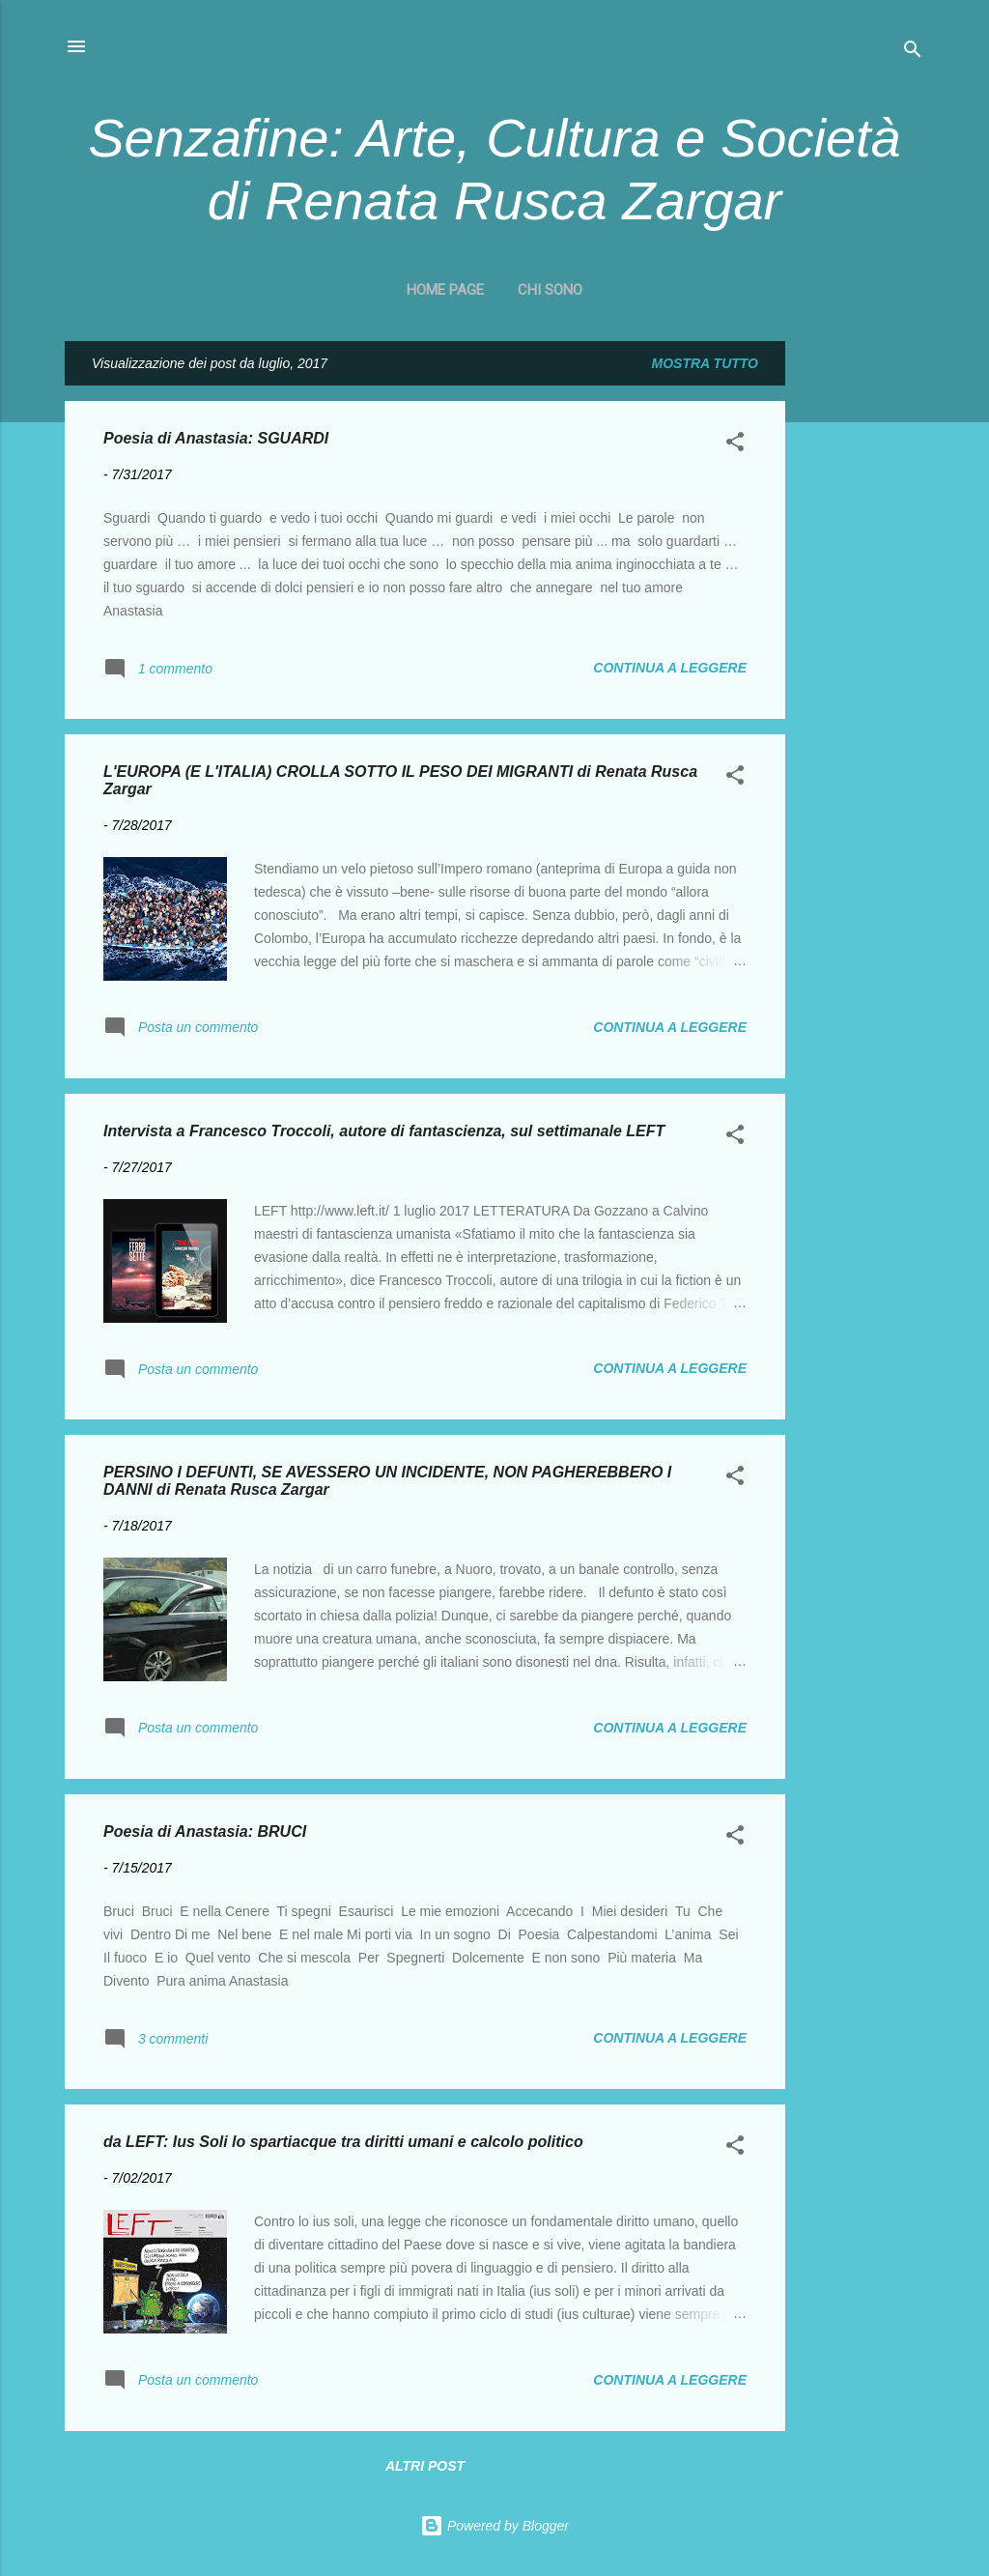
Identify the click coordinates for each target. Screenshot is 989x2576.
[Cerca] (912, 52)
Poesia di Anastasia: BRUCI (204, 1831)
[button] (735, 445)
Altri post (425, 2466)
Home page (445, 290)
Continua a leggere (670, 667)
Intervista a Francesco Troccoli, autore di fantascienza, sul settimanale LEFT (383, 1131)
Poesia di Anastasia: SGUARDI (215, 438)
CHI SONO (550, 290)
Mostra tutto (705, 363)
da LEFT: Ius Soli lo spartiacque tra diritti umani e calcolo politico (343, 2141)
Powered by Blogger (494, 2525)
